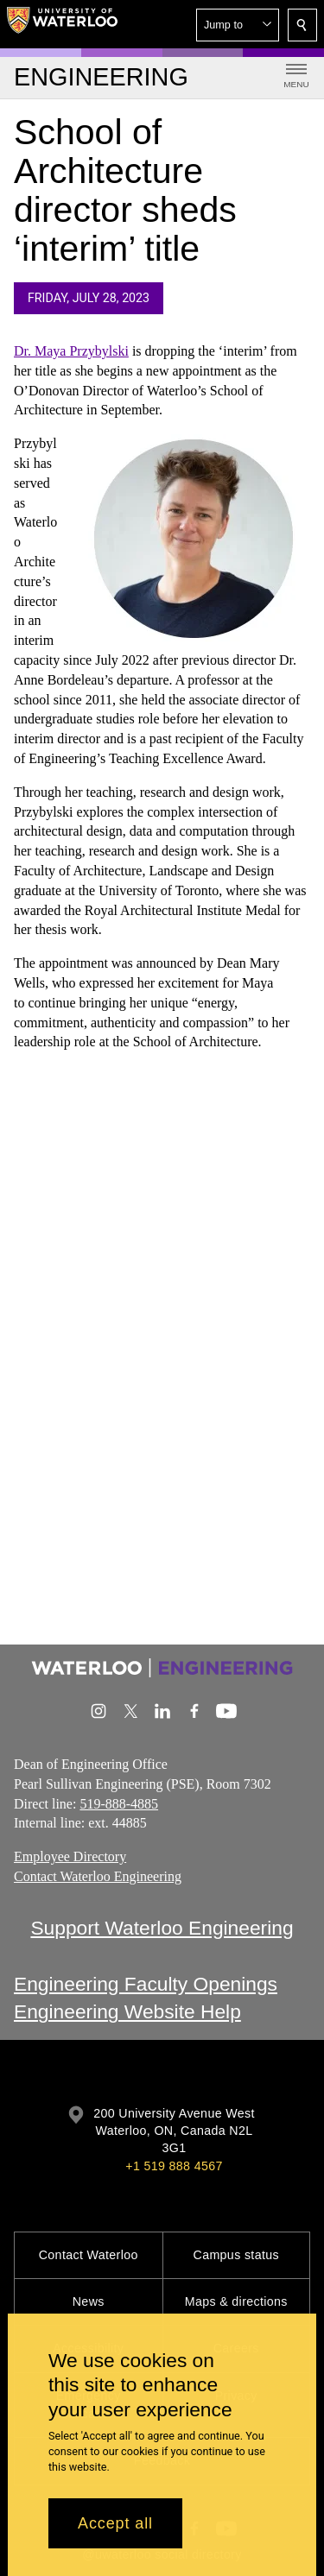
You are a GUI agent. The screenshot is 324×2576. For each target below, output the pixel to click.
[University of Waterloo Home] (62, 24)
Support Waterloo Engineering (161, 1927)
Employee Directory (70, 1856)
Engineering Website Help (127, 2011)
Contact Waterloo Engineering (97, 1876)
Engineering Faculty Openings (145, 1984)
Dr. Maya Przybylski (71, 351)
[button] (237, 25)
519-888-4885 (118, 1803)
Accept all (115, 2523)
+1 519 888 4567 (173, 2166)
